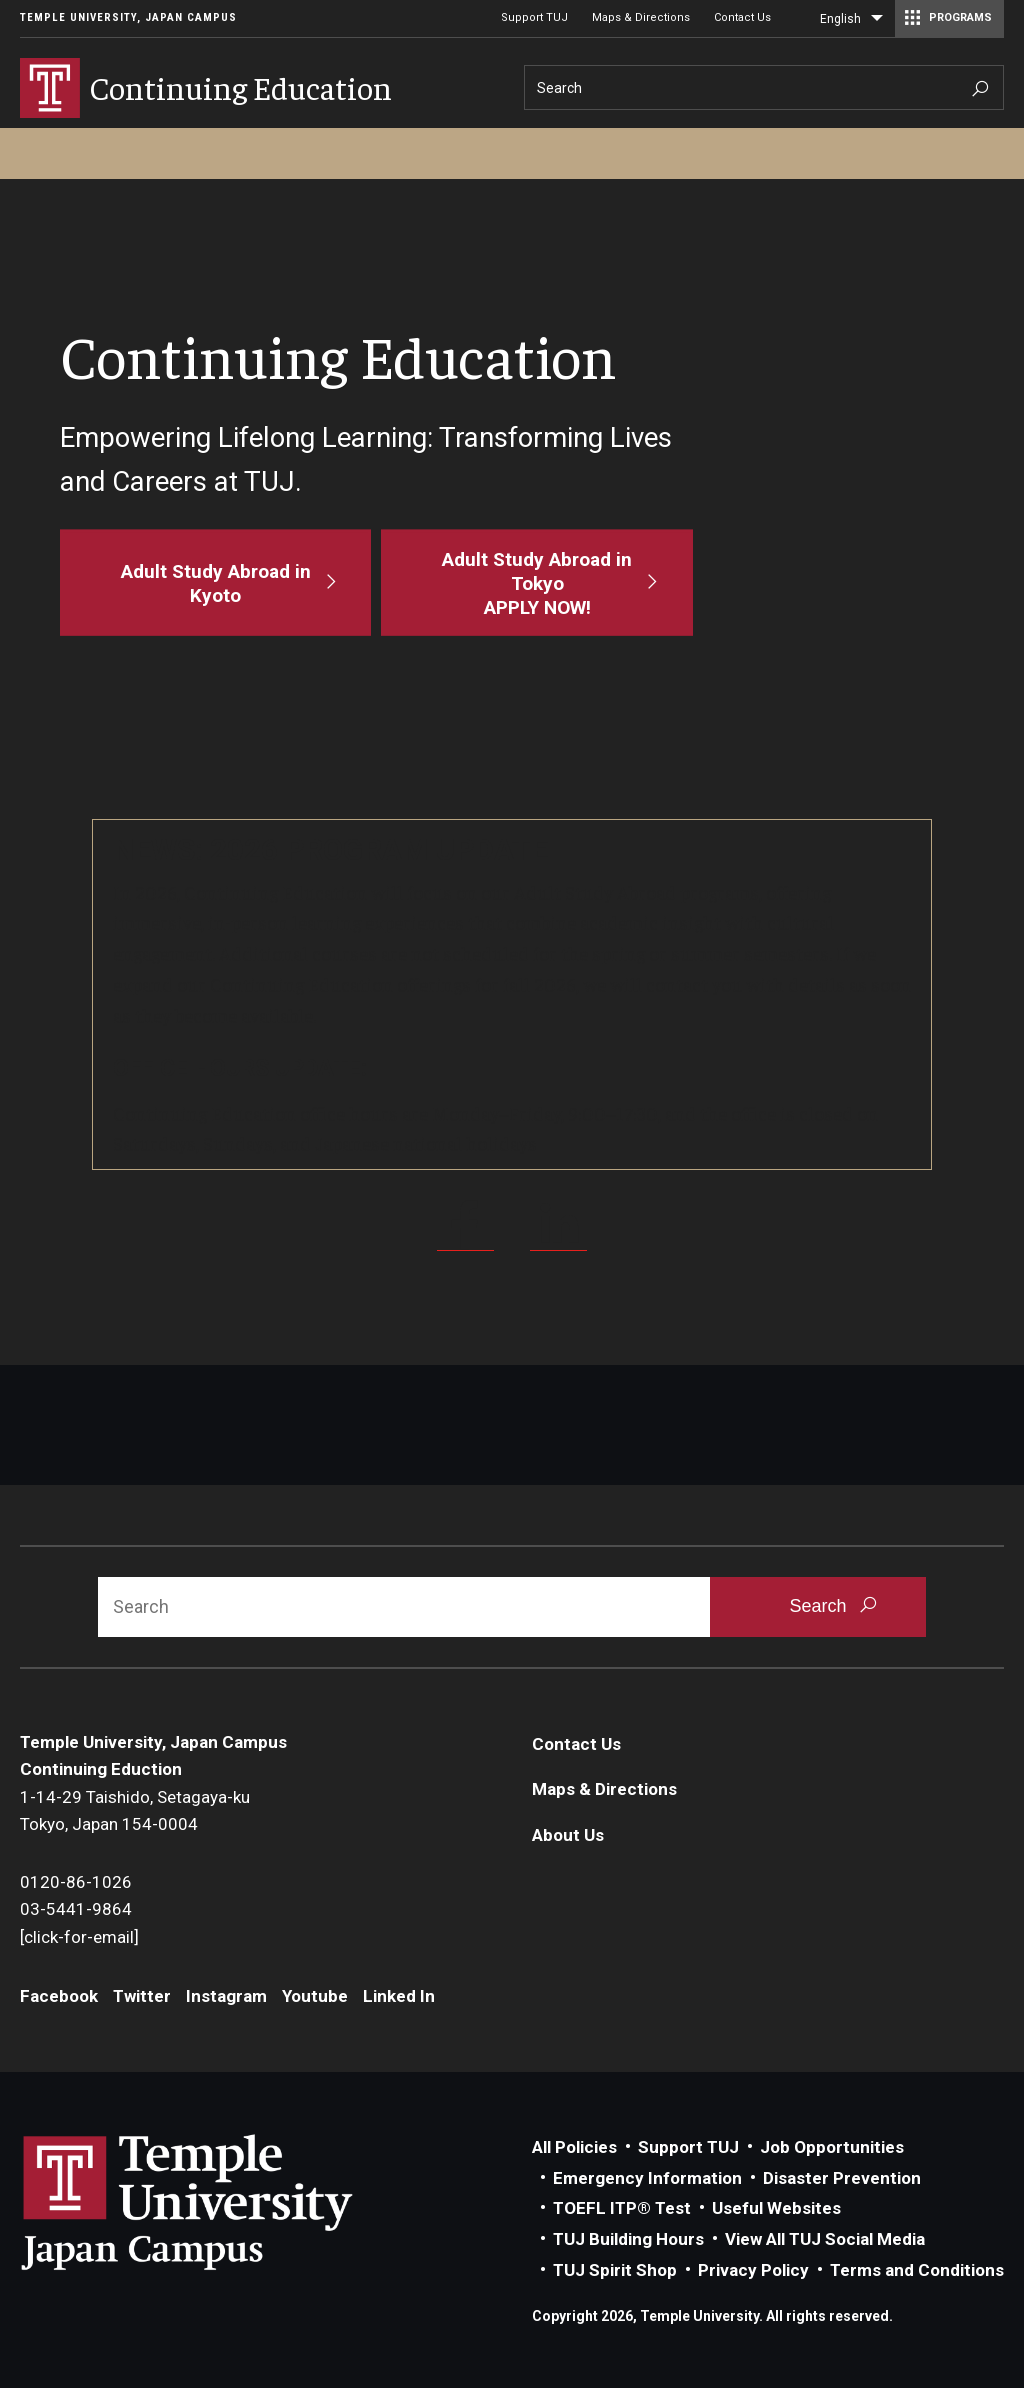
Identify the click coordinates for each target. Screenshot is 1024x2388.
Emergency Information (647, 2178)
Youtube (315, 1996)
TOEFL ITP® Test (622, 2208)
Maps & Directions (641, 17)
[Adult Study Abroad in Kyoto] (215, 582)
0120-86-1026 (76, 1882)
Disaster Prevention (842, 2178)
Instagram (226, 1996)
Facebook (59, 1996)
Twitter (142, 1996)
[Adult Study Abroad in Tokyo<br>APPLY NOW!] (536, 582)
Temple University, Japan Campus (128, 17)
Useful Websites (776, 2208)
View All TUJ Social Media (825, 2239)
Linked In (399, 1996)
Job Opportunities (832, 2147)
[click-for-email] (79, 1937)
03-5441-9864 (76, 1909)
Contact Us (742, 17)
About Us (568, 1835)
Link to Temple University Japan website (220, 2202)
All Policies (574, 2147)
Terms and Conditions (917, 2270)
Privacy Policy (753, 2270)
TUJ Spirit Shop (615, 2270)
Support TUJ (534, 17)
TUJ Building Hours (628, 2239)
